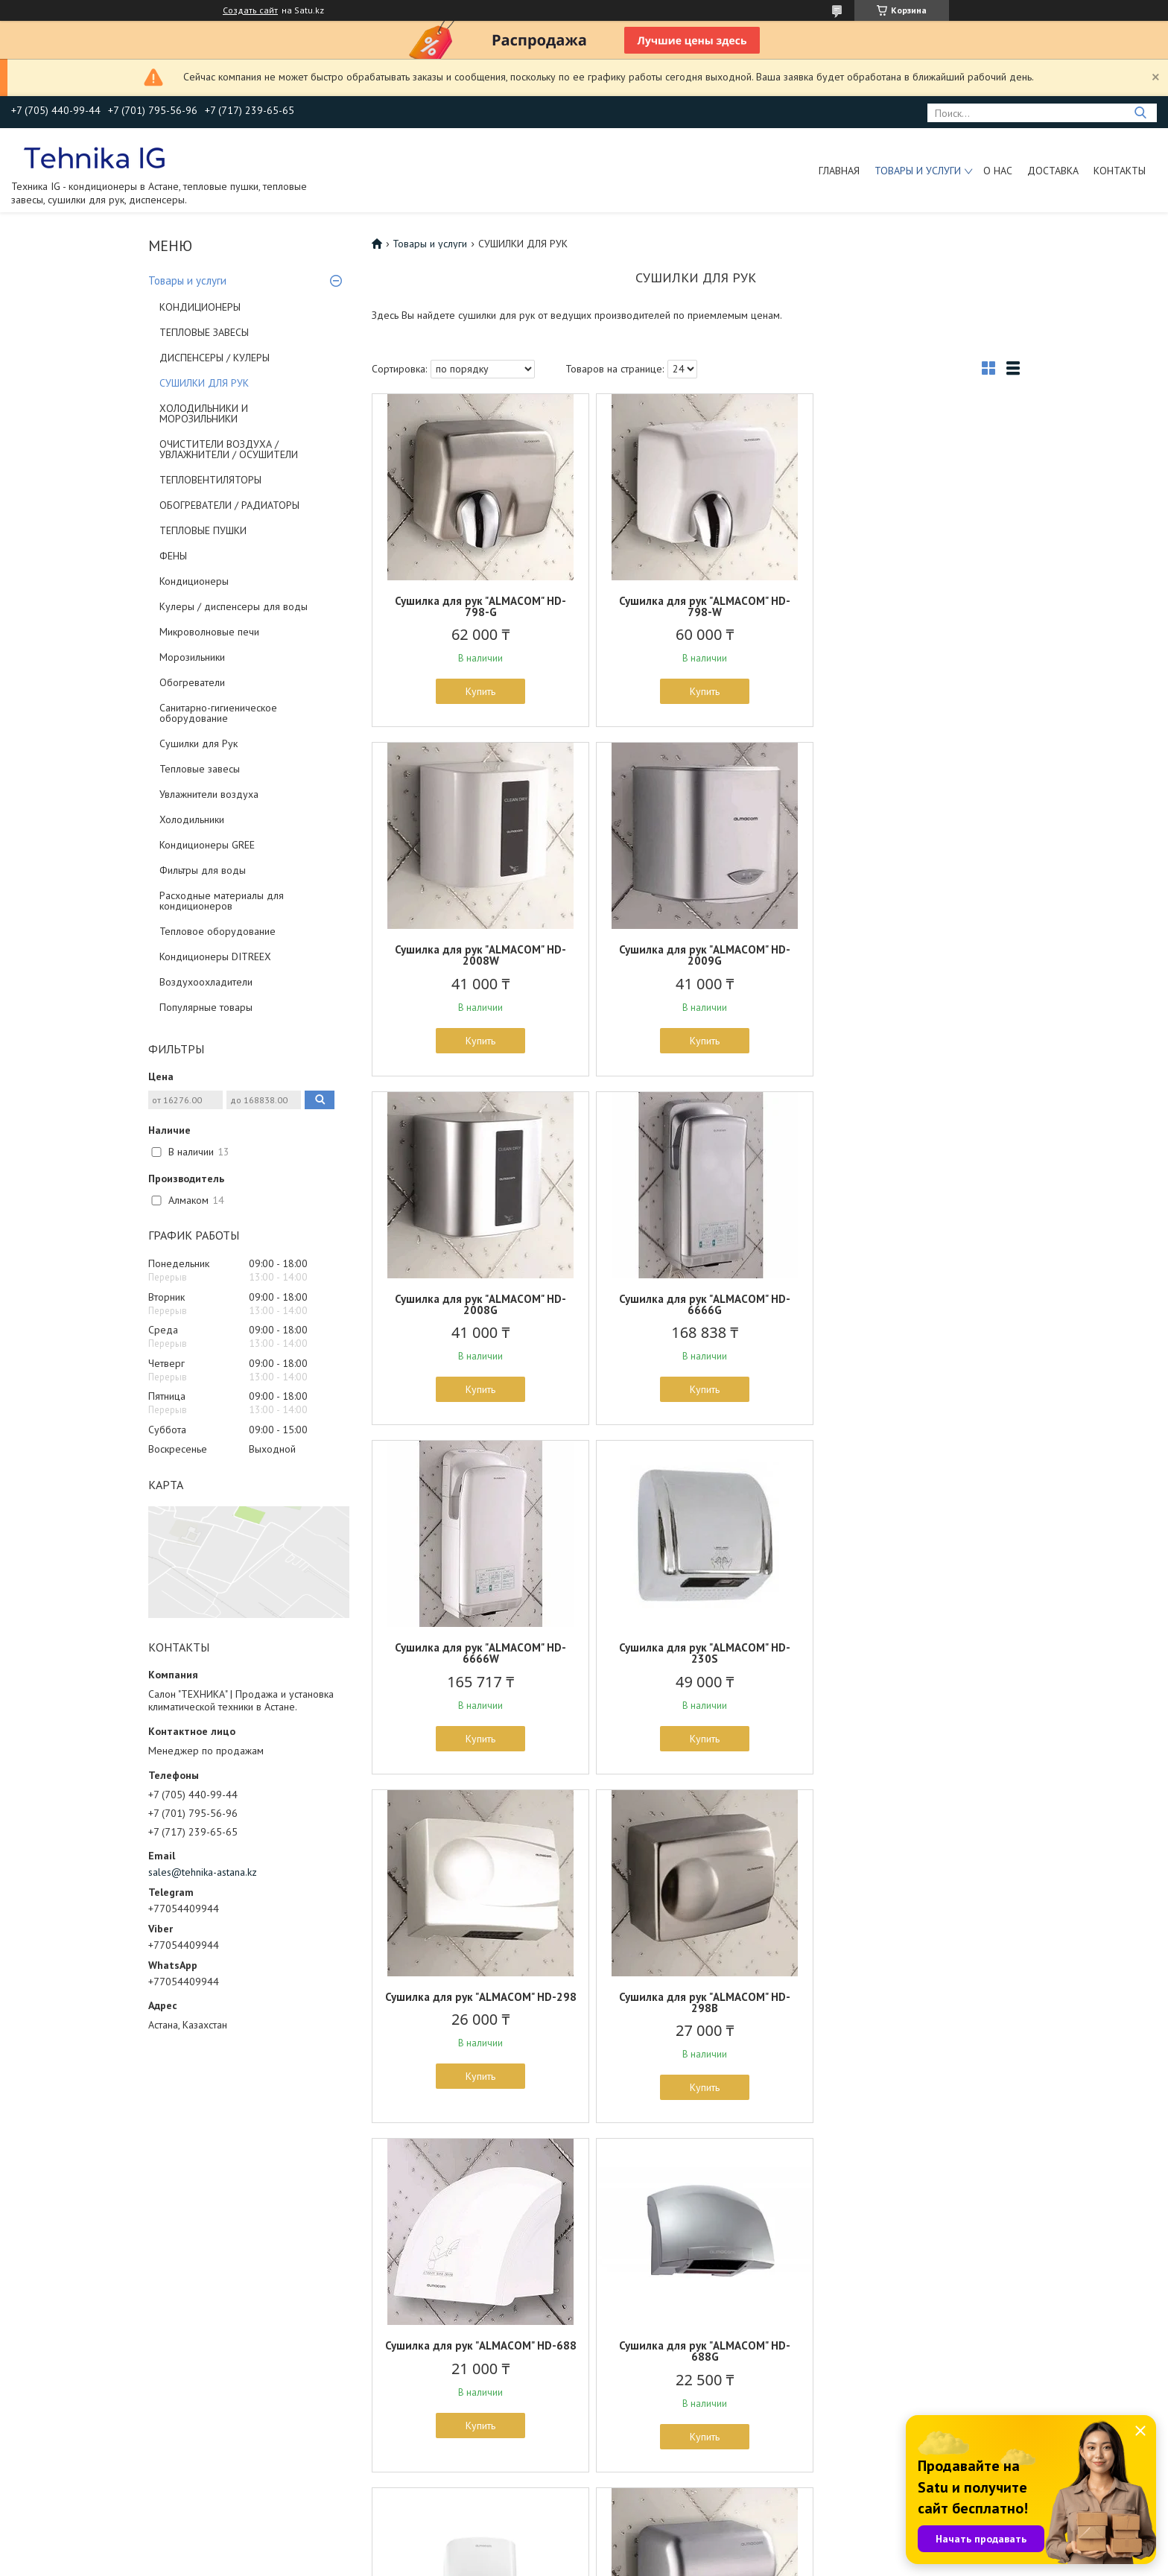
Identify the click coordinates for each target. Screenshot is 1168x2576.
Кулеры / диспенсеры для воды (233, 606)
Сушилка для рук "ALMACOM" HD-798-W (695, 606)
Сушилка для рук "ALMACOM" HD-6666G (914, 955)
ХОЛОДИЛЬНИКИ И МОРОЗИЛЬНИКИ (203, 413)
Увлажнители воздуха (208, 794)
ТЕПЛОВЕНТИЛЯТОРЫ (210, 479)
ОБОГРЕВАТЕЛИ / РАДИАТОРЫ (229, 505)
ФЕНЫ (173, 555)
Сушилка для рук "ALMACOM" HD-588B (477, 2351)
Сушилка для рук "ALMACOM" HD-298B (477, 1653)
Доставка (1053, 170)
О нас (997, 170)
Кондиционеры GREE (207, 844)
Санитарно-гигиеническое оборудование (218, 713)
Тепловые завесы (199, 768)
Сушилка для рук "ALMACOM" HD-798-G (477, 606)
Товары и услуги (918, 170)
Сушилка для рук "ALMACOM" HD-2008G (695, 955)
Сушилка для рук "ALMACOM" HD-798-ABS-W (914, 2002)
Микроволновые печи (209, 631)
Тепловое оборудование (217, 931)
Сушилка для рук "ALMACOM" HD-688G (914, 1653)
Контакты (1120, 170)
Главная (839, 170)
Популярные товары (206, 1007)
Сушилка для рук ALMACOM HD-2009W (477, 2002)
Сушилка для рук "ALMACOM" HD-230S (695, 1304)
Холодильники (191, 819)
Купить (477, 691)
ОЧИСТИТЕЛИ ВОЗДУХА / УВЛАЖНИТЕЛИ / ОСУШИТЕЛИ (228, 449)
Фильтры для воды (202, 870)
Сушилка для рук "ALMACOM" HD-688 (695, 1653)
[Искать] (1140, 113)
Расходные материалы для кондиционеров (221, 901)
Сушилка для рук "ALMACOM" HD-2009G (477, 955)
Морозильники (192, 657)
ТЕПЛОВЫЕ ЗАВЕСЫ (204, 332)
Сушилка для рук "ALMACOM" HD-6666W (477, 1304)
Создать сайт (250, 10)
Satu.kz (649, 2548)
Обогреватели (192, 682)
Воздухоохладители (206, 982)
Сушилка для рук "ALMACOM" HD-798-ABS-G (695, 2002)
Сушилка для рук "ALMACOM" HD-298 (914, 1304)
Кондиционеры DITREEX (215, 956)
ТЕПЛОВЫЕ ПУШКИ (203, 530)
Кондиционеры (194, 581)
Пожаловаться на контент (743, 2561)
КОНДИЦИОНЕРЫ (200, 307)
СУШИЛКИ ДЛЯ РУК (204, 383)
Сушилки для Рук (198, 743)
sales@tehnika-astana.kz (202, 1872)
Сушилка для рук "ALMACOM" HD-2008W (914, 606)
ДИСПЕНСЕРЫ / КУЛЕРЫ (214, 357)
